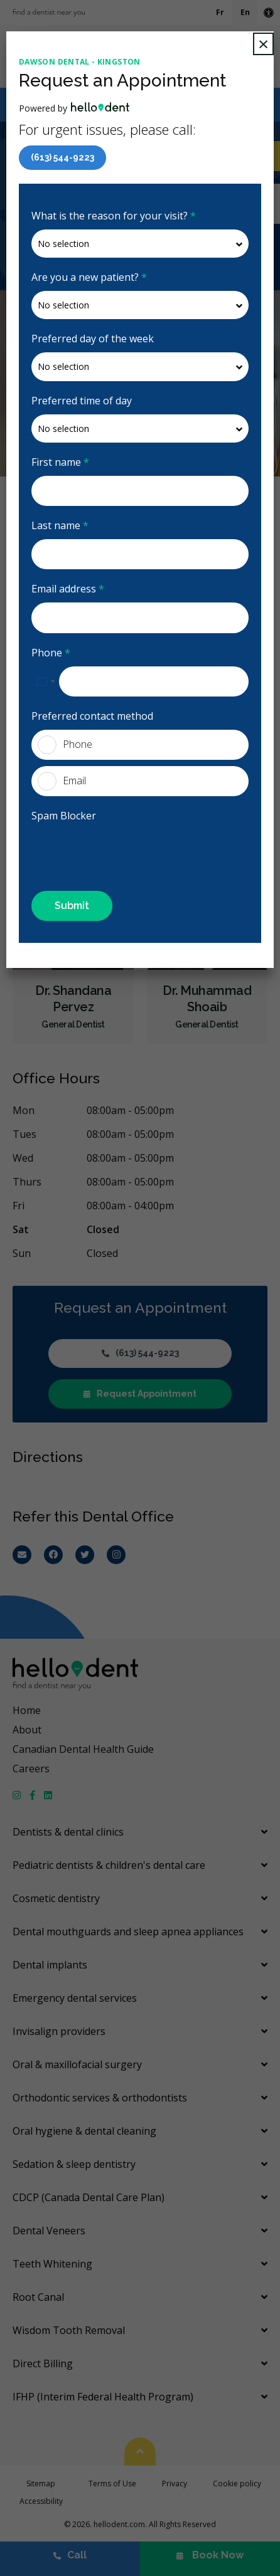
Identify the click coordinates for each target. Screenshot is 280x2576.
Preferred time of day (81, 400)
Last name (60, 525)
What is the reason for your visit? (113, 216)
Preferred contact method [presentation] (92, 716)
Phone (50, 653)
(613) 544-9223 (62, 157)
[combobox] (45, 681)
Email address (67, 589)
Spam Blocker (63, 816)
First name (60, 462)
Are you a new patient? (89, 277)
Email (62, 781)
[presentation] (104, 848)
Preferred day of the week (92, 338)
